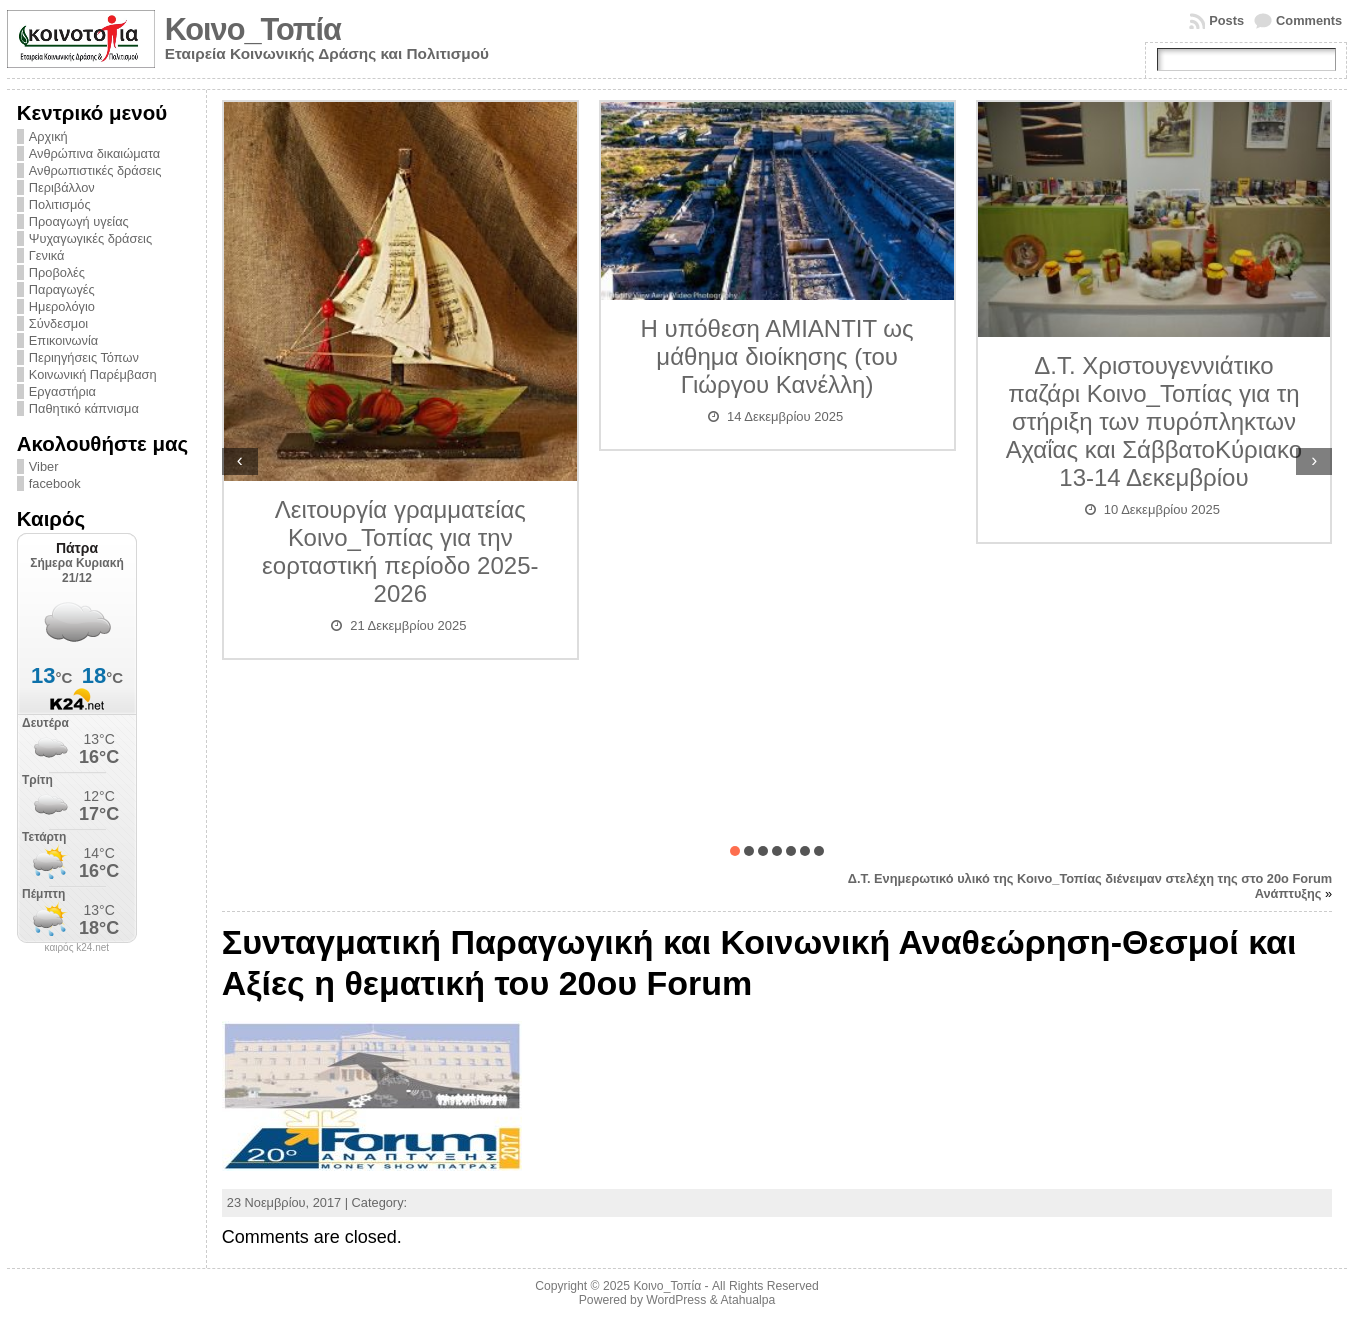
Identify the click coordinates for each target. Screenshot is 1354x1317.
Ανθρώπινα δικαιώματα (94, 153)
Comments (1309, 20)
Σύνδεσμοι (58, 323)
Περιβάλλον (62, 187)
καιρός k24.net (77, 948)
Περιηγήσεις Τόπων (84, 357)
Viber (44, 466)
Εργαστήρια (62, 391)
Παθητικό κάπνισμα (84, 408)
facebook (55, 483)
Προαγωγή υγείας (79, 221)
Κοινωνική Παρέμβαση (93, 374)
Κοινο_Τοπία (253, 29)
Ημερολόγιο (62, 306)
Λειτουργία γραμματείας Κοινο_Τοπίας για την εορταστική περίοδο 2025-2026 (400, 551)
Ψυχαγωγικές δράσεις (90, 238)
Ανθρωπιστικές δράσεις (95, 170)
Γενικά (47, 255)
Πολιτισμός (60, 204)
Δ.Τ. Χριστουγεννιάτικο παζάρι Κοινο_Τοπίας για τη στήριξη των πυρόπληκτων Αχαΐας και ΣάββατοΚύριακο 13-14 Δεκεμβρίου (1154, 421)
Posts (1226, 20)
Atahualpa (747, 1300)
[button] (735, 851)
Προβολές (57, 272)
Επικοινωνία (63, 340)
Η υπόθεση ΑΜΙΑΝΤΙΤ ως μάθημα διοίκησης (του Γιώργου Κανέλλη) (777, 356)
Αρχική (48, 136)
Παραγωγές (62, 289)
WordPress (676, 1300)
